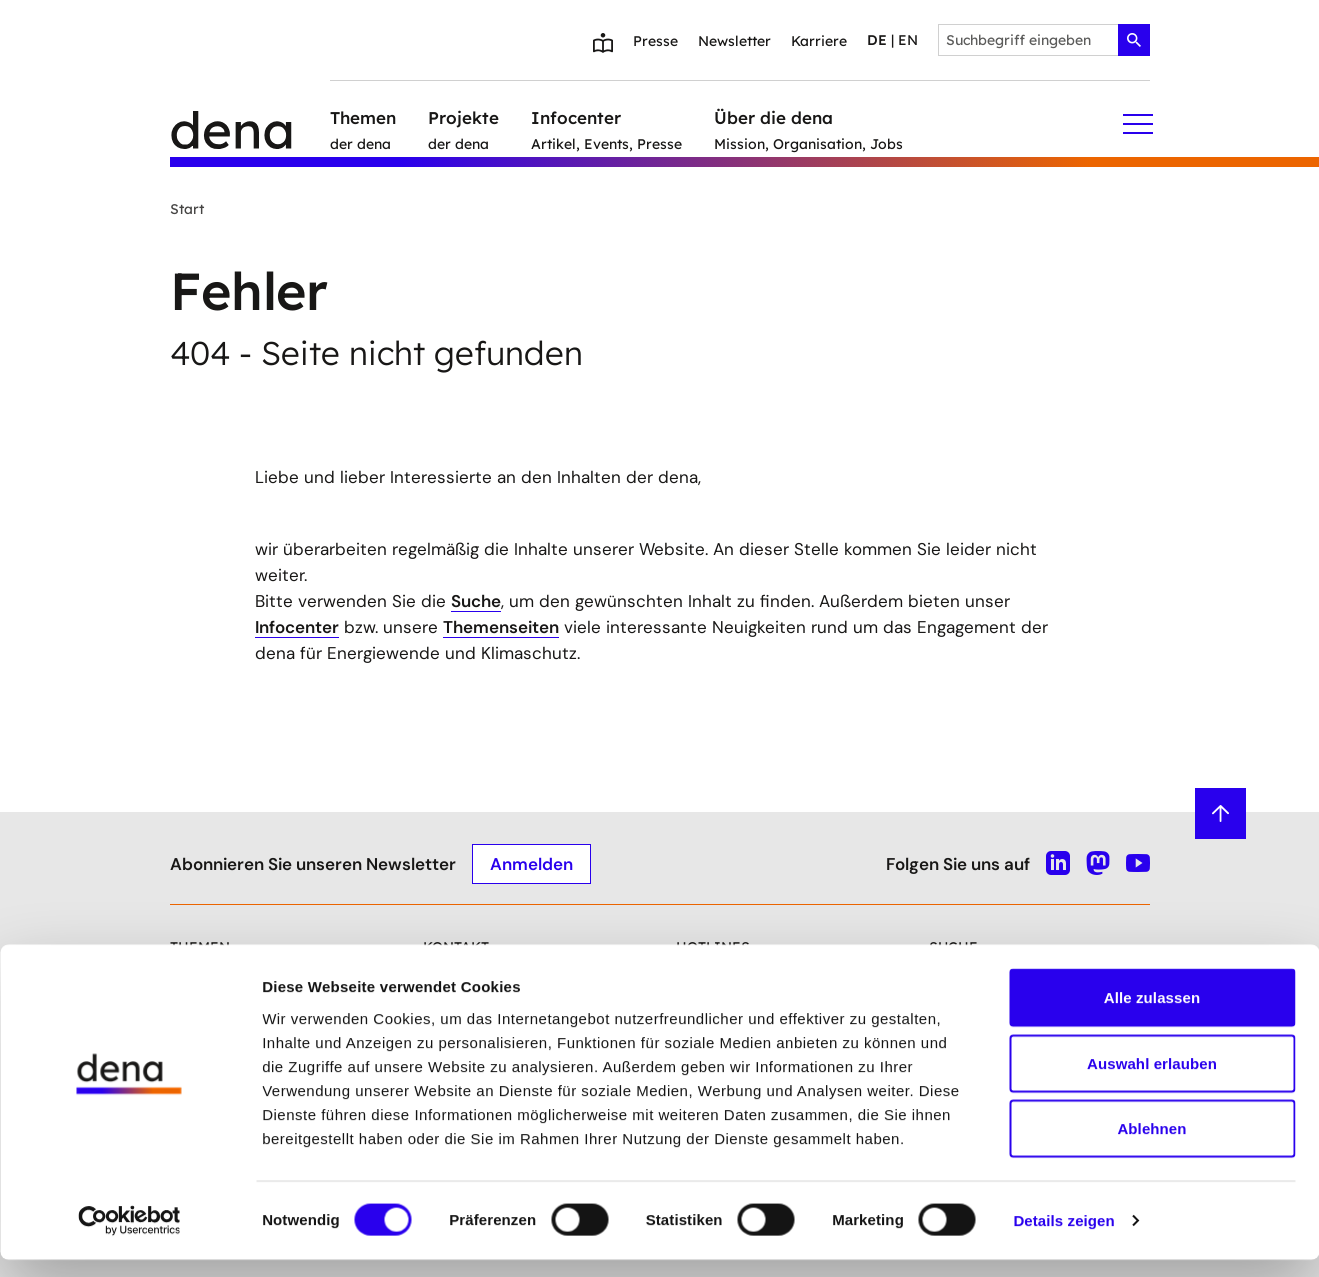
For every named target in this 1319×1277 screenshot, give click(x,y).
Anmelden (531, 863)
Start (187, 209)
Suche (476, 601)
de (877, 40)
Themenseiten (501, 627)
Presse (655, 41)
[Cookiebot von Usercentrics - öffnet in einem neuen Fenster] (129, 1238)
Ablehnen (1151, 1145)
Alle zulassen (1152, 1014)
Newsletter (734, 41)
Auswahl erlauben (1152, 1080)
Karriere (819, 41)
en (908, 40)
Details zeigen (1063, 1237)
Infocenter (297, 627)
